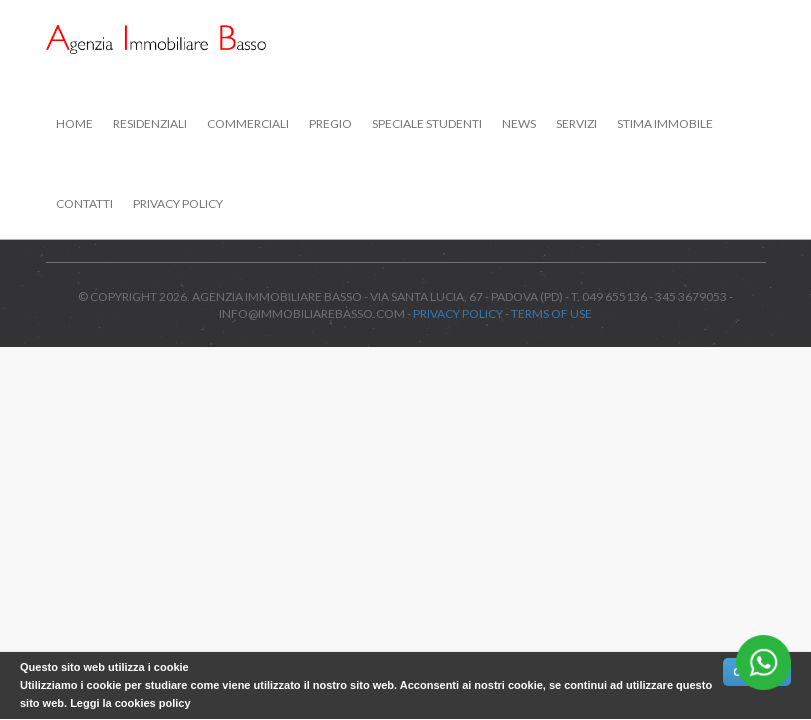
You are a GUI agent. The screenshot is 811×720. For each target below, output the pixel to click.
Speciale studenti (427, 123)
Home (74, 123)
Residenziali (150, 123)
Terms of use (551, 313)
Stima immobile (665, 123)
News (519, 123)
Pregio (330, 123)
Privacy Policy (178, 203)
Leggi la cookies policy (130, 703)
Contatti (84, 203)
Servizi (576, 123)
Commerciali (248, 123)
